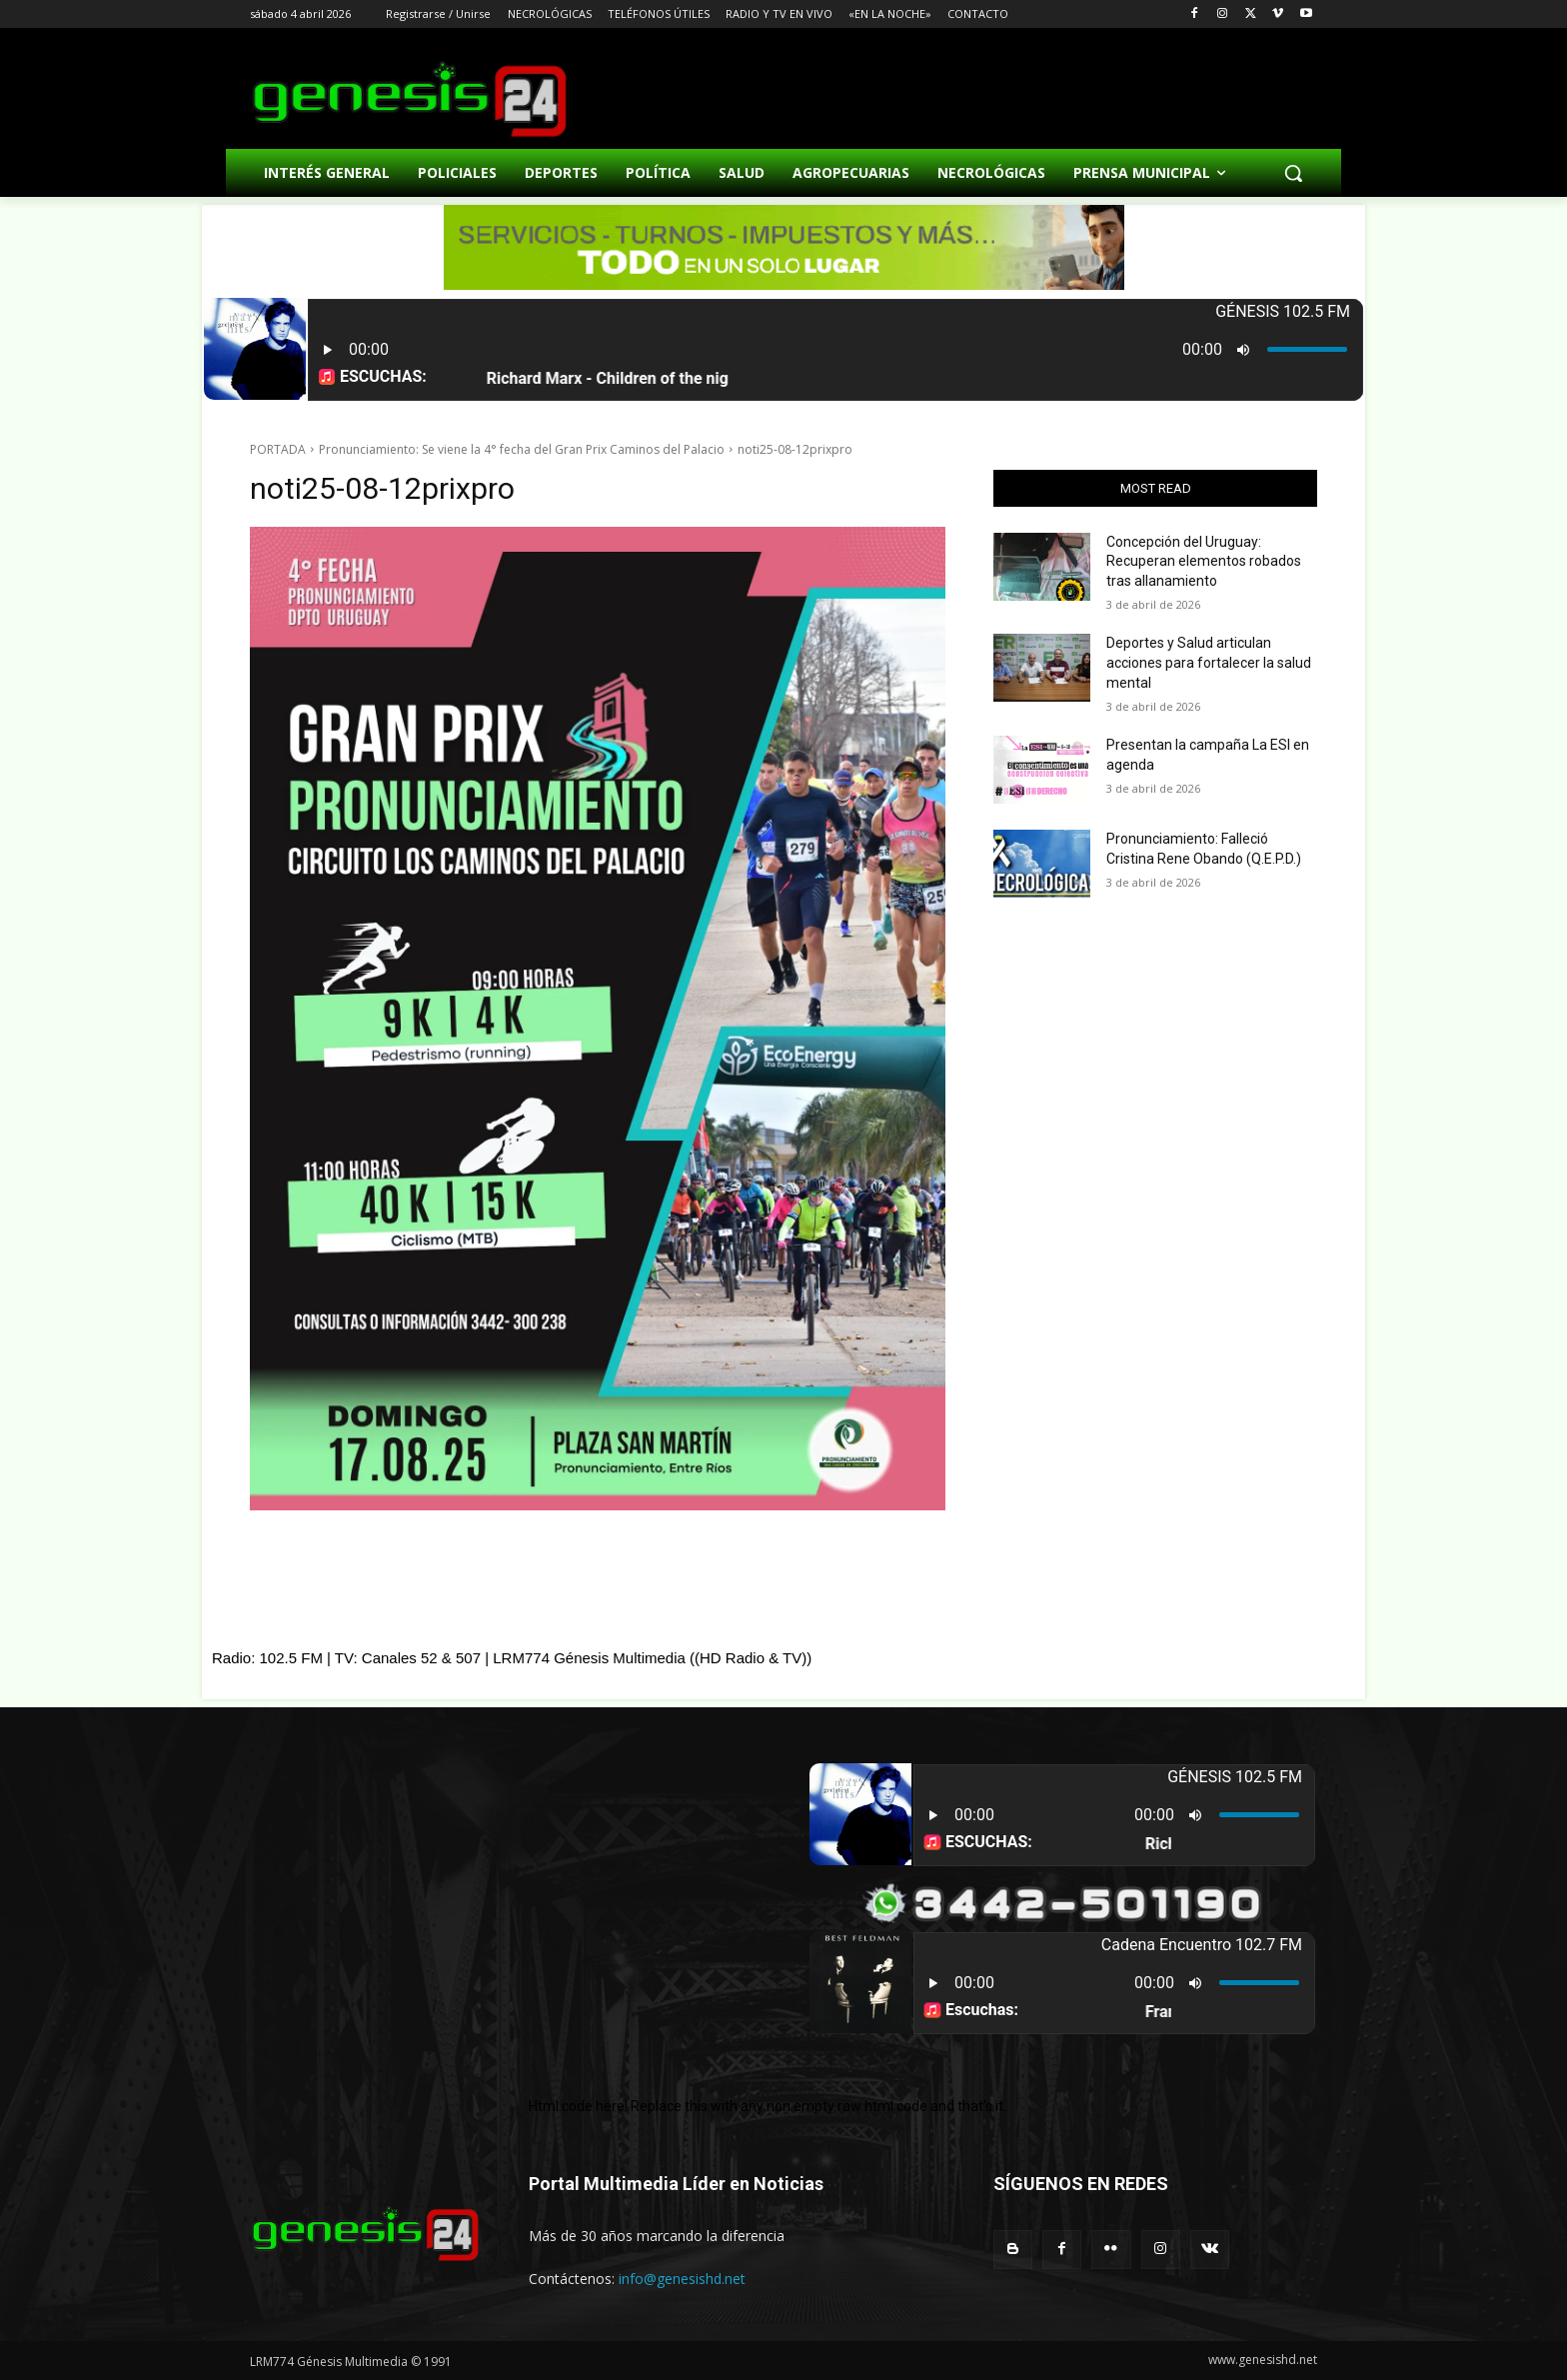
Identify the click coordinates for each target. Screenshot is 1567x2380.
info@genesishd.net (682, 2278)
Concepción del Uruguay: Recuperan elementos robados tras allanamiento (1203, 561)
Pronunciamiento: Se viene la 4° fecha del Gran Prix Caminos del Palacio (522, 449)
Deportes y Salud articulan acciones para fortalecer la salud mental (1208, 662)
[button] (1293, 173)
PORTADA (278, 449)
